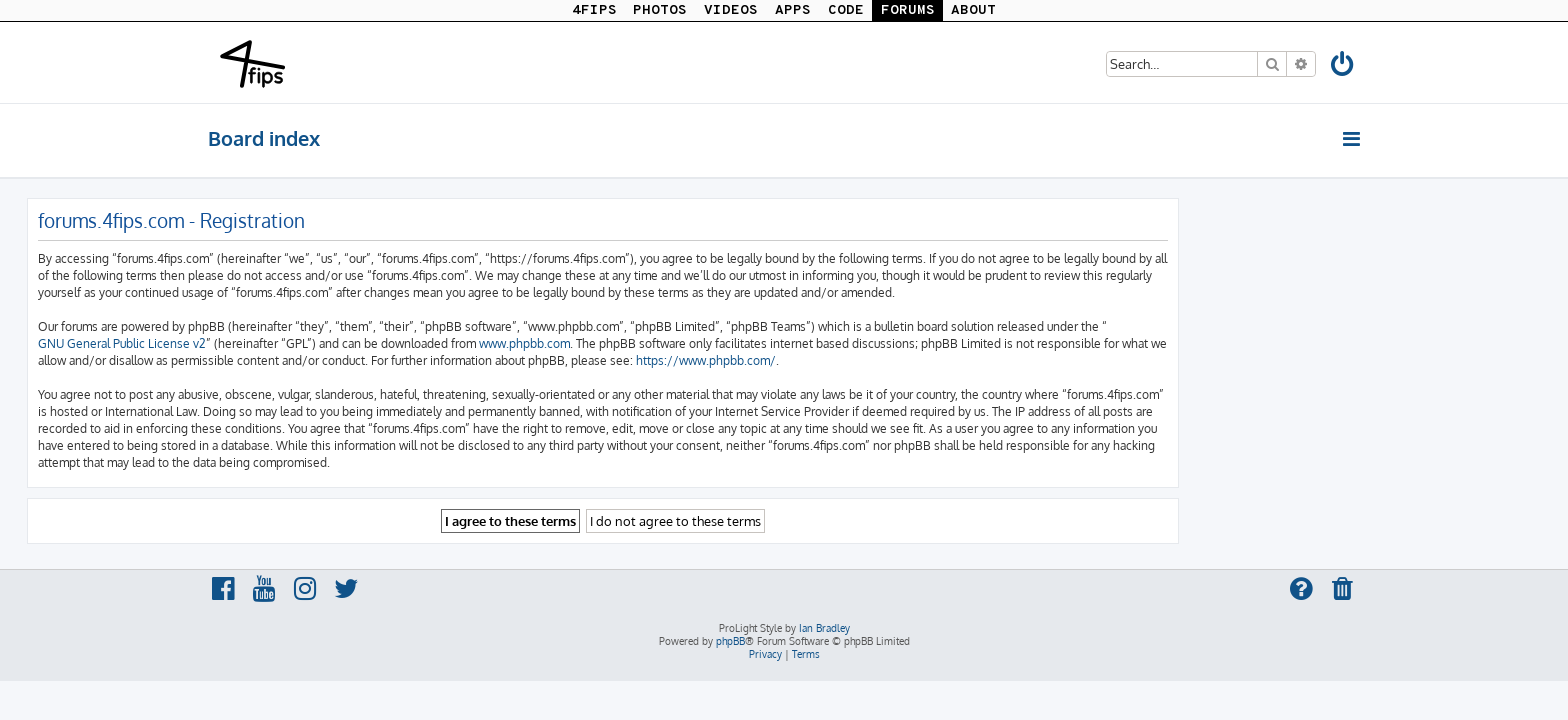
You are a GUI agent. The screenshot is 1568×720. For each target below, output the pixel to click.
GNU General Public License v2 (303, 343)
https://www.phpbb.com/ (887, 360)
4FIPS (594, 10)
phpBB (730, 641)
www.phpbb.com (705, 343)
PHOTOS (660, 10)
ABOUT (973, 10)
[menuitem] (1343, 67)
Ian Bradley (824, 628)
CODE (846, 10)
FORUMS (908, 10)
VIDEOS (731, 10)
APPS (793, 10)
